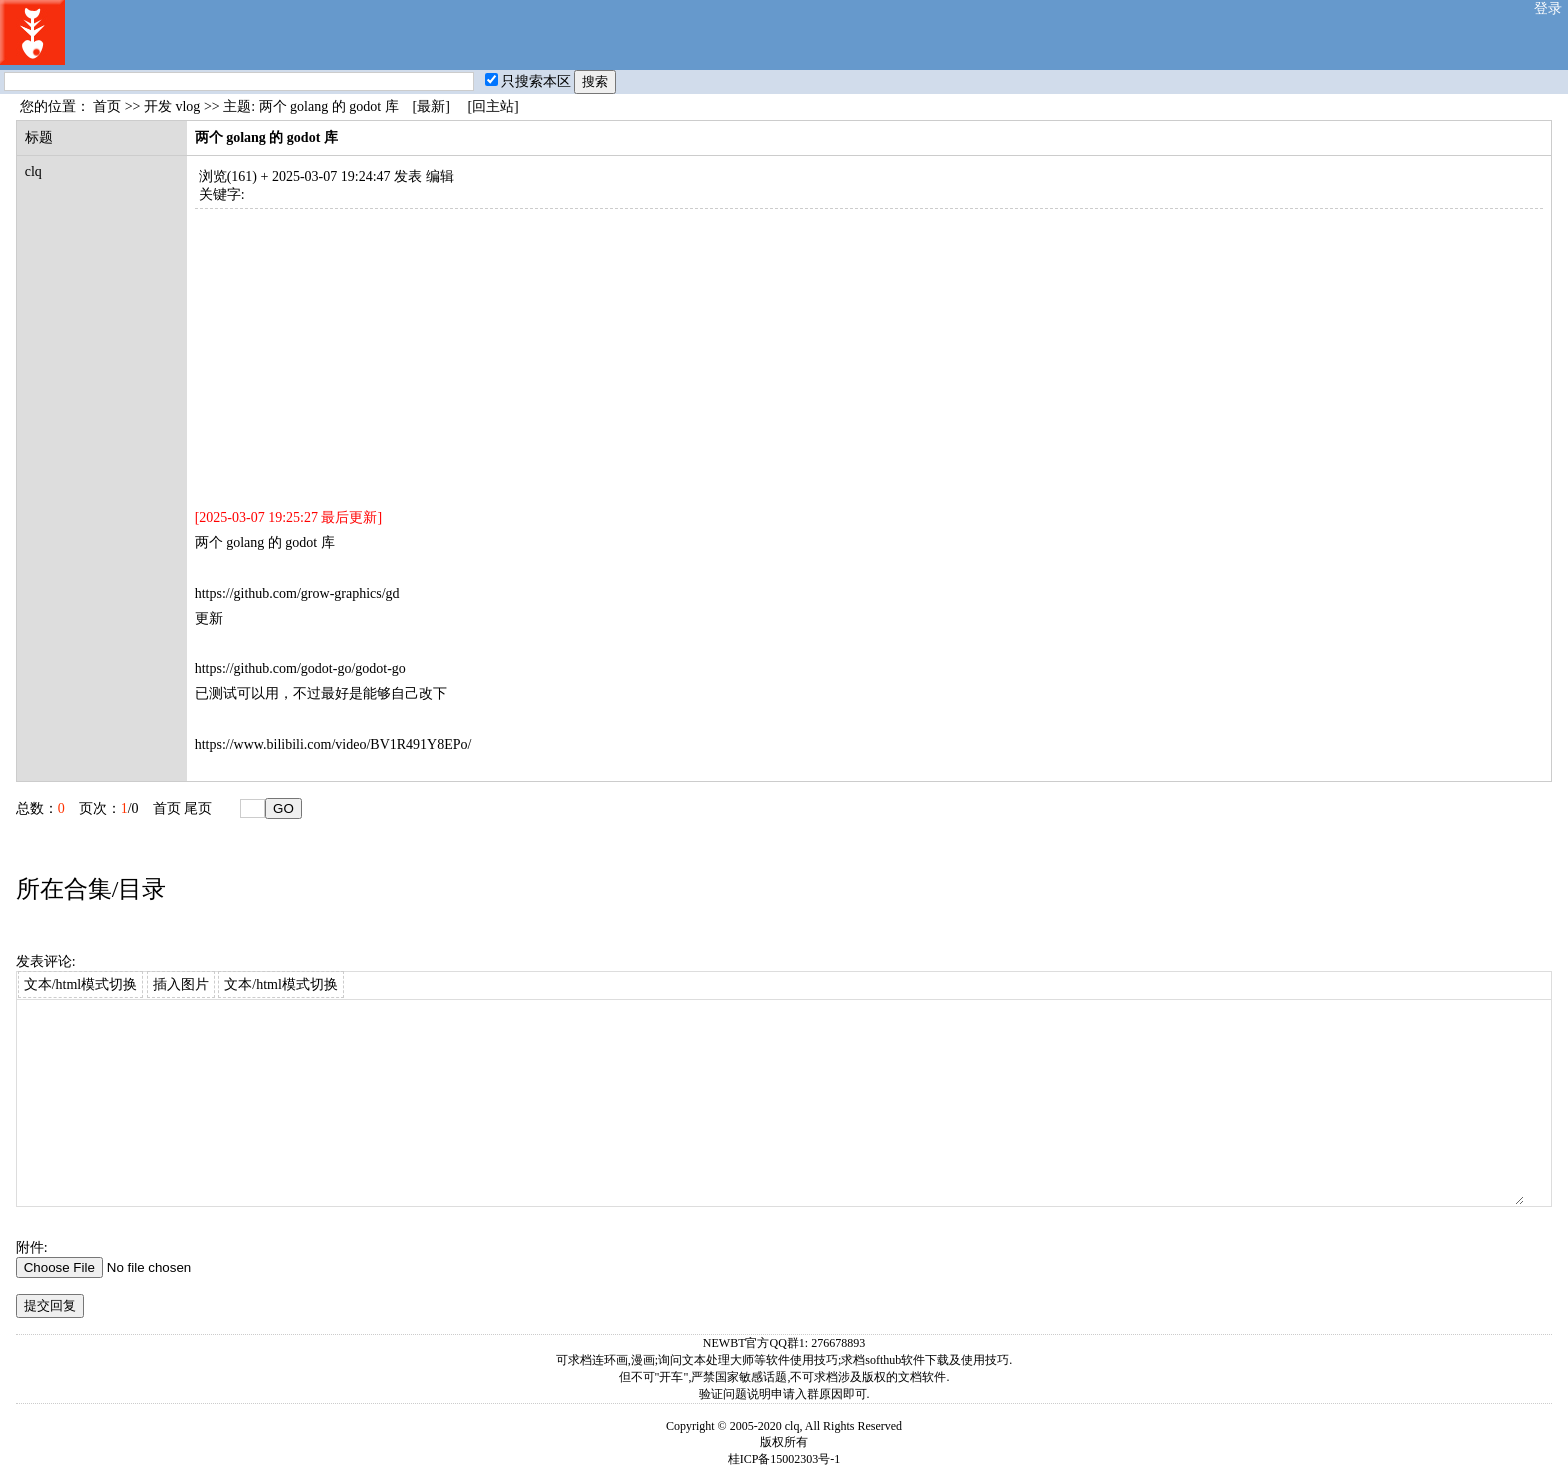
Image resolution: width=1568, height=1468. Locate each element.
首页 (107, 106)
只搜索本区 (528, 81)
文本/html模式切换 (81, 984)
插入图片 (181, 984)
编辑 (440, 176)
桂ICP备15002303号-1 (784, 1459)
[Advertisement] (795, 349)
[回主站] (492, 106)
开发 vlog (172, 106)
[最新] (431, 106)
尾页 (198, 808)
